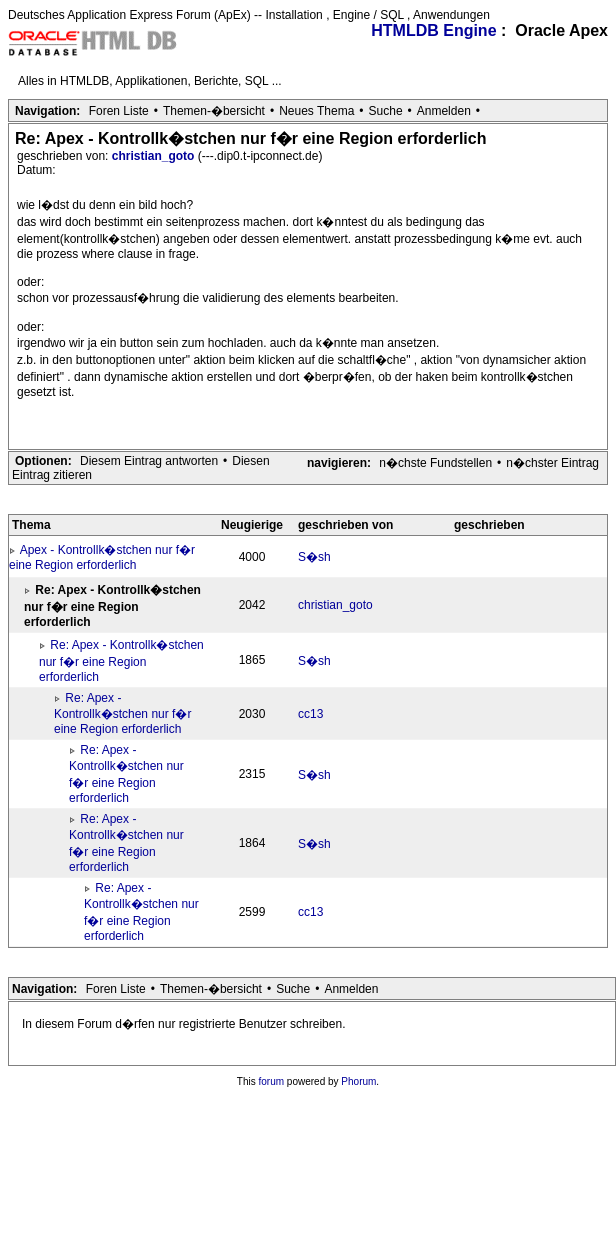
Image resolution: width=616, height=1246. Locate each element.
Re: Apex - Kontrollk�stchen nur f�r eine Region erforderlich (121, 661)
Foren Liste (119, 111)
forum (272, 1081)
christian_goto (155, 156)
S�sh (314, 557)
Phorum (358, 1081)
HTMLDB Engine (433, 30)
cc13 (310, 714)
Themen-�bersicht (214, 111)
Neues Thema (316, 111)
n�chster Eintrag (552, 463)
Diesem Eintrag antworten (149, 461)
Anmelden (444, 111)
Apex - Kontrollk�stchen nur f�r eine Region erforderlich (102, 557)
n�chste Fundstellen (435, 463)
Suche (386, 111)
